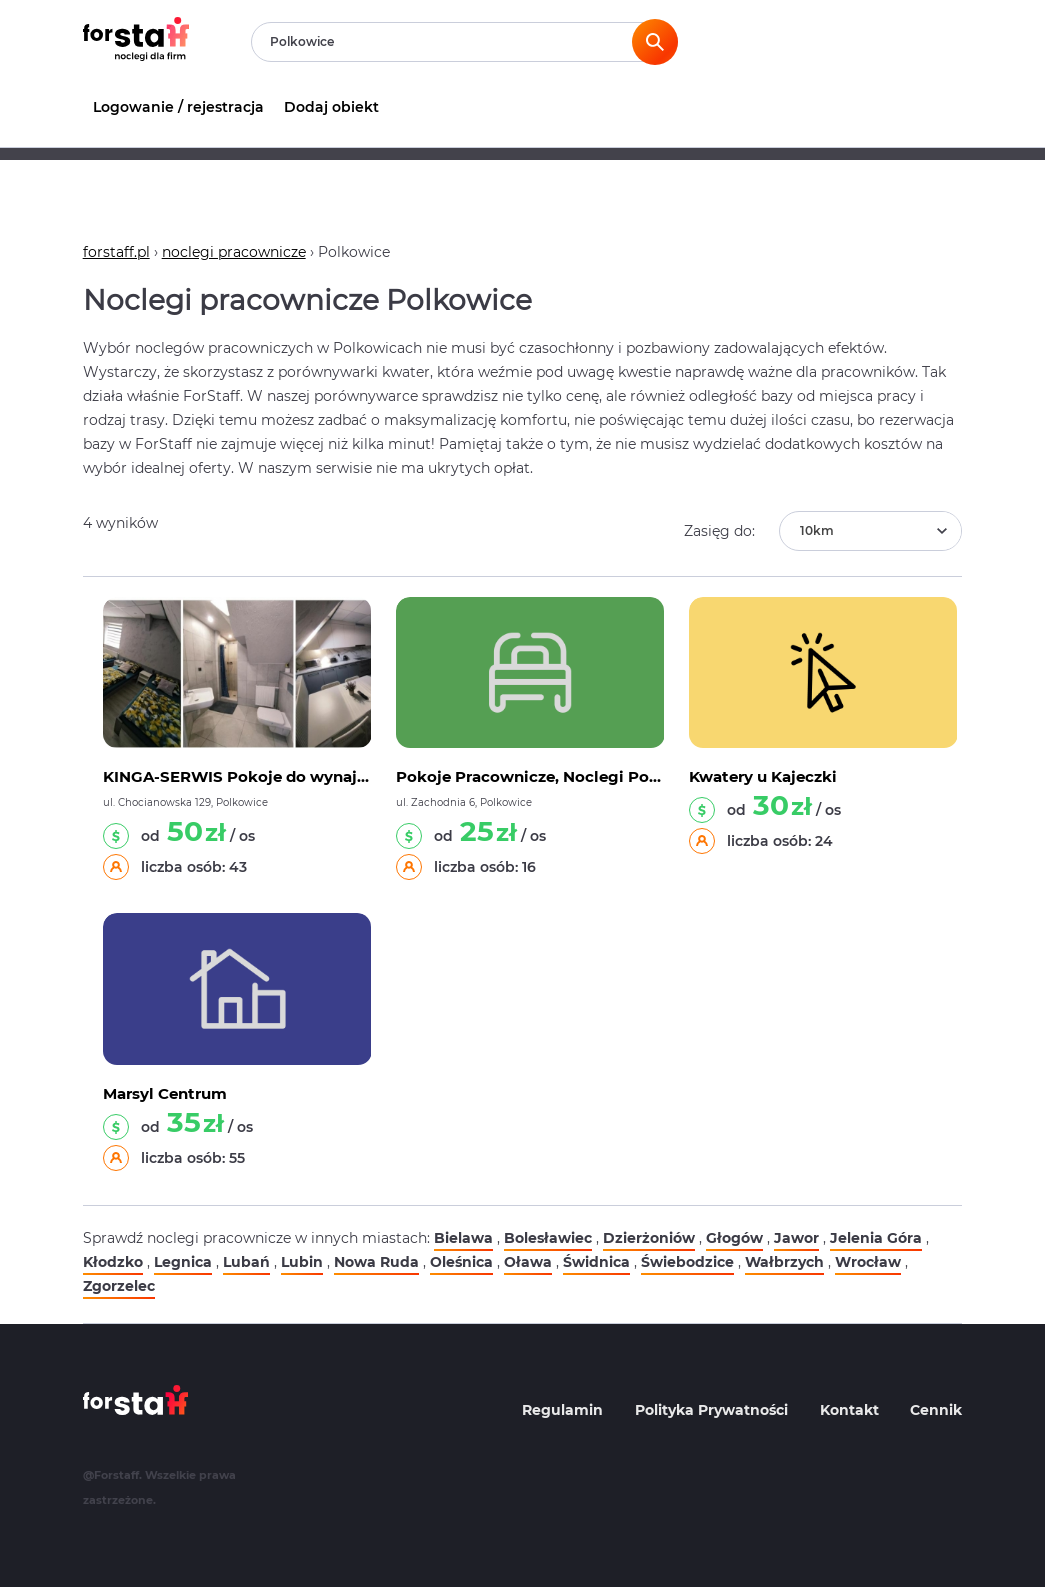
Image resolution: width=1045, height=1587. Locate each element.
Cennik (936, 1410)
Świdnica (596, 1262)
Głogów (734, 1238)
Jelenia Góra (876, 1238)
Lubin (302, 1262)
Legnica (183, 1262)
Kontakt (849, 1410)
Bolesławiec (548, 1238)
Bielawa (463, 1238)
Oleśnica (461, 1262)
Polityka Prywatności (711, 1410)
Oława (528, 1262)
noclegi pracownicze (234, 252)
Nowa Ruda (376, 1262)
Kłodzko (113, 1262)
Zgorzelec (119, 1286)
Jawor (796, 1238)
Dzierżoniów (649, 1238)
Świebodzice (687, 1262)
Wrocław (868, 1262)
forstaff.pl (116, 252)
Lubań (246, 1262)
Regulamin (562, 1410)
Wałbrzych (784, 1262)
